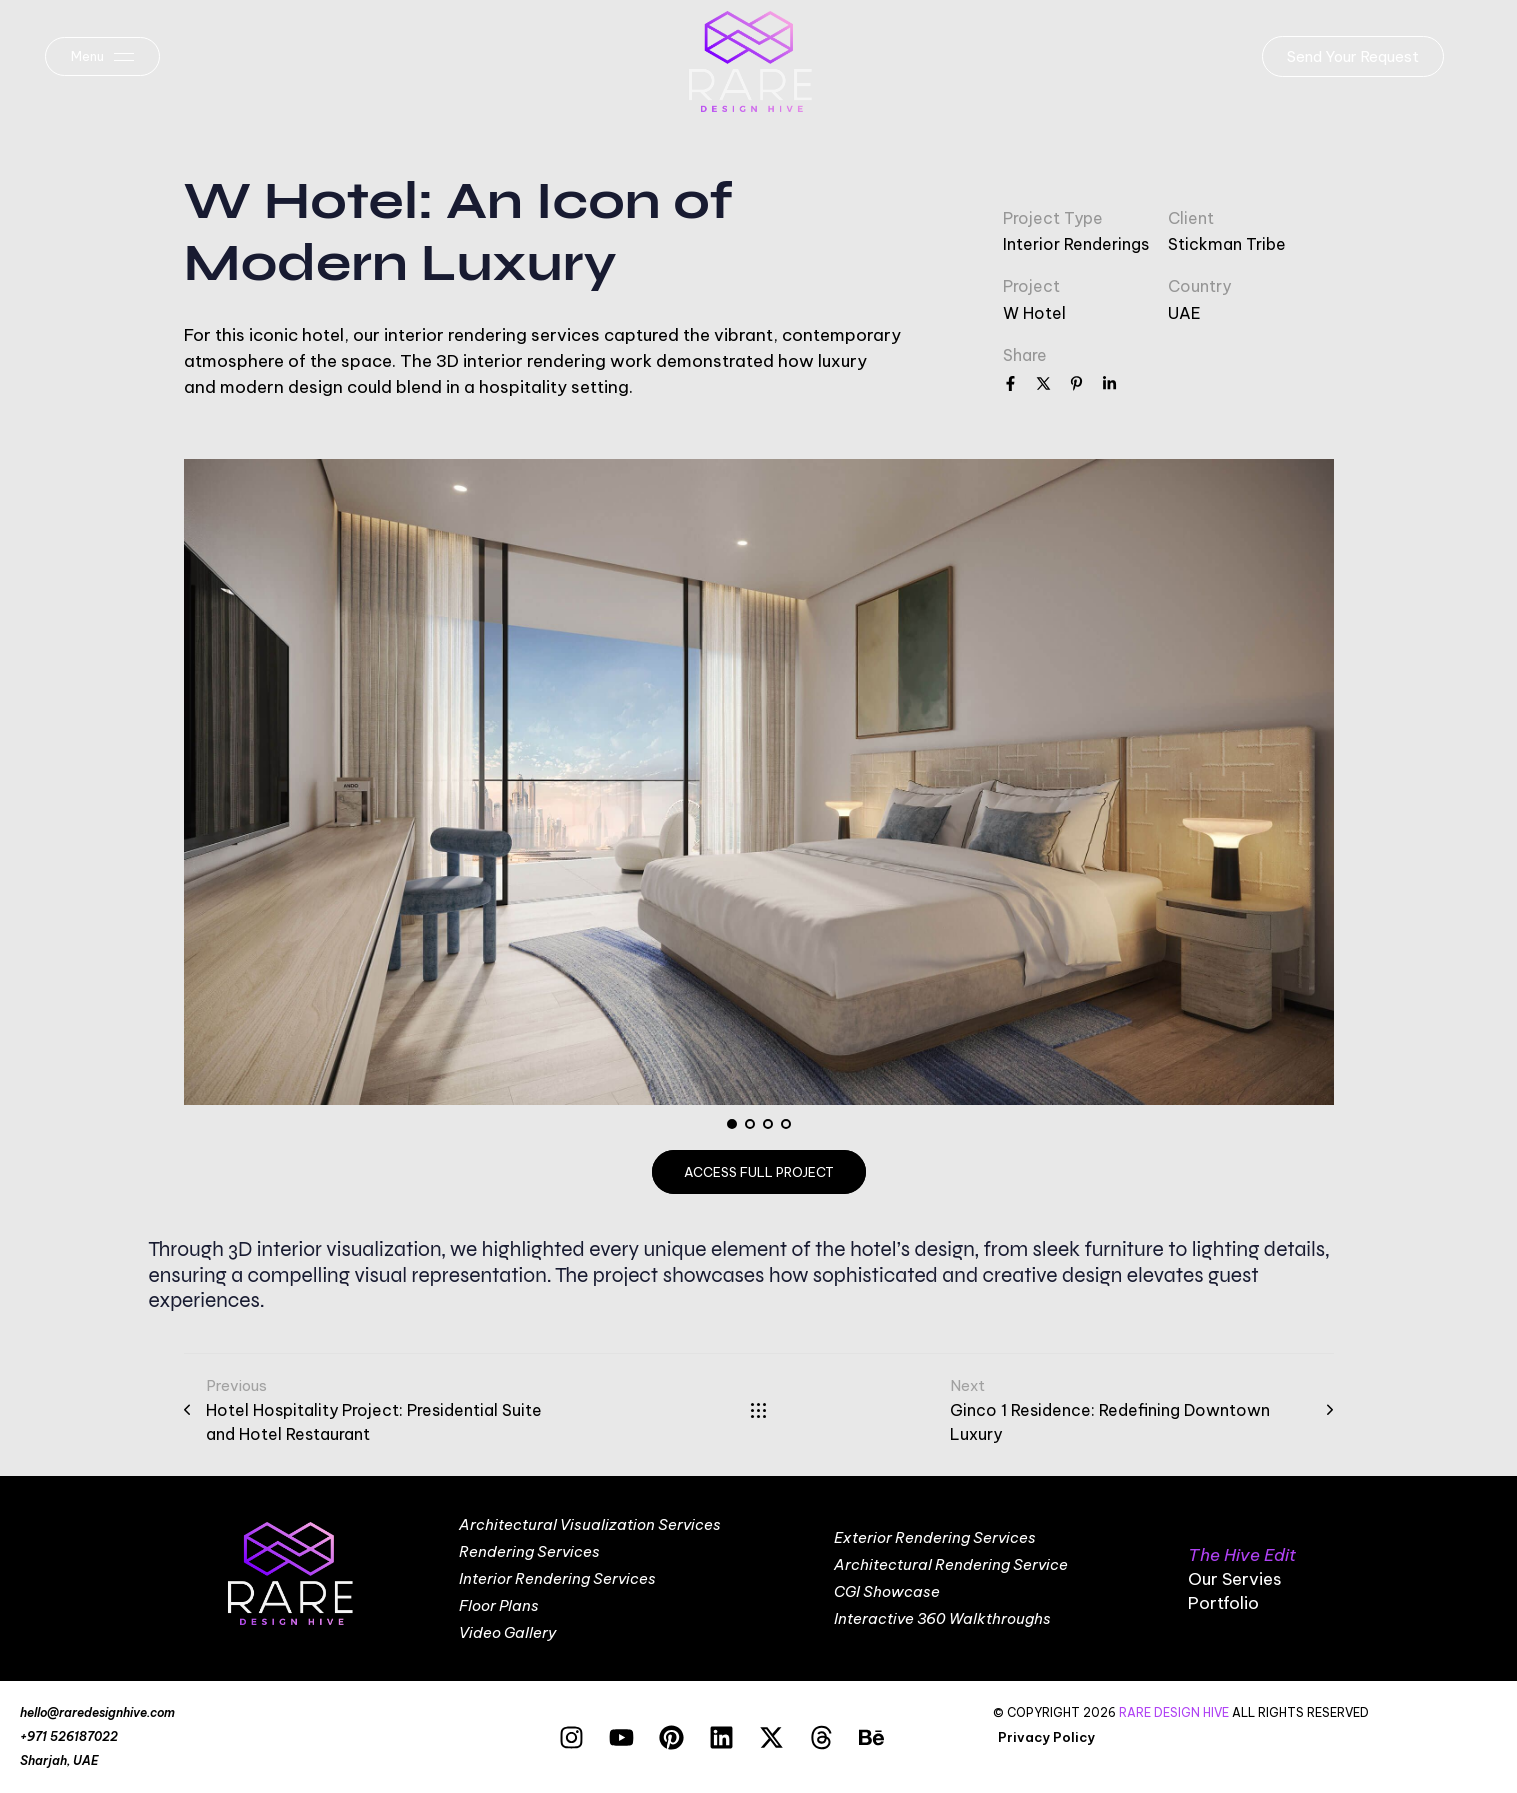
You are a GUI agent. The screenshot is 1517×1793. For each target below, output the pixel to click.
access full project (759, 1172)
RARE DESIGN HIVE (1174, 1712)
